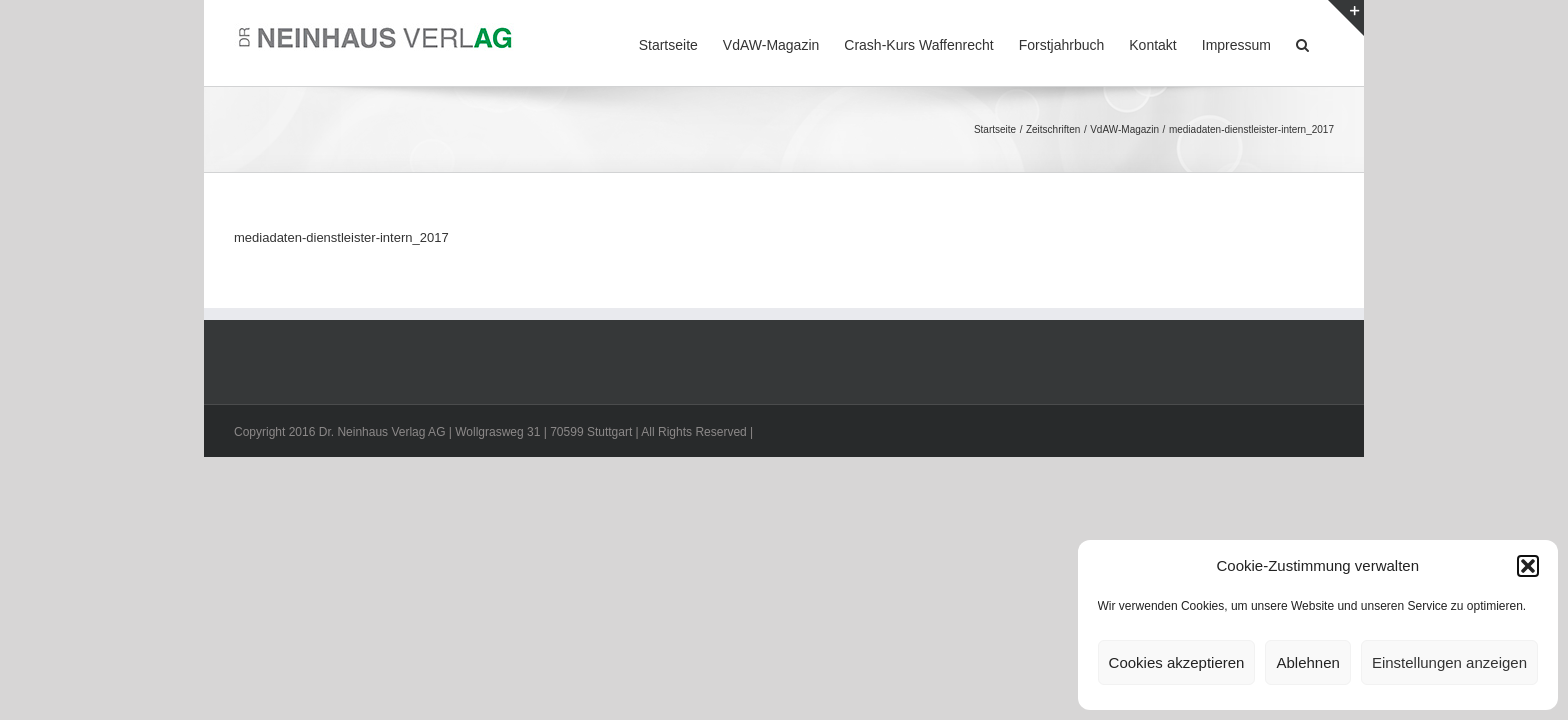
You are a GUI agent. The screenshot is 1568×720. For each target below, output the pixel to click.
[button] (1528, 566)
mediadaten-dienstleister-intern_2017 (341, 237)
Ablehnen (1307, 662)
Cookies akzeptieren (1177, 662)
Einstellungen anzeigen (1449, 662)
